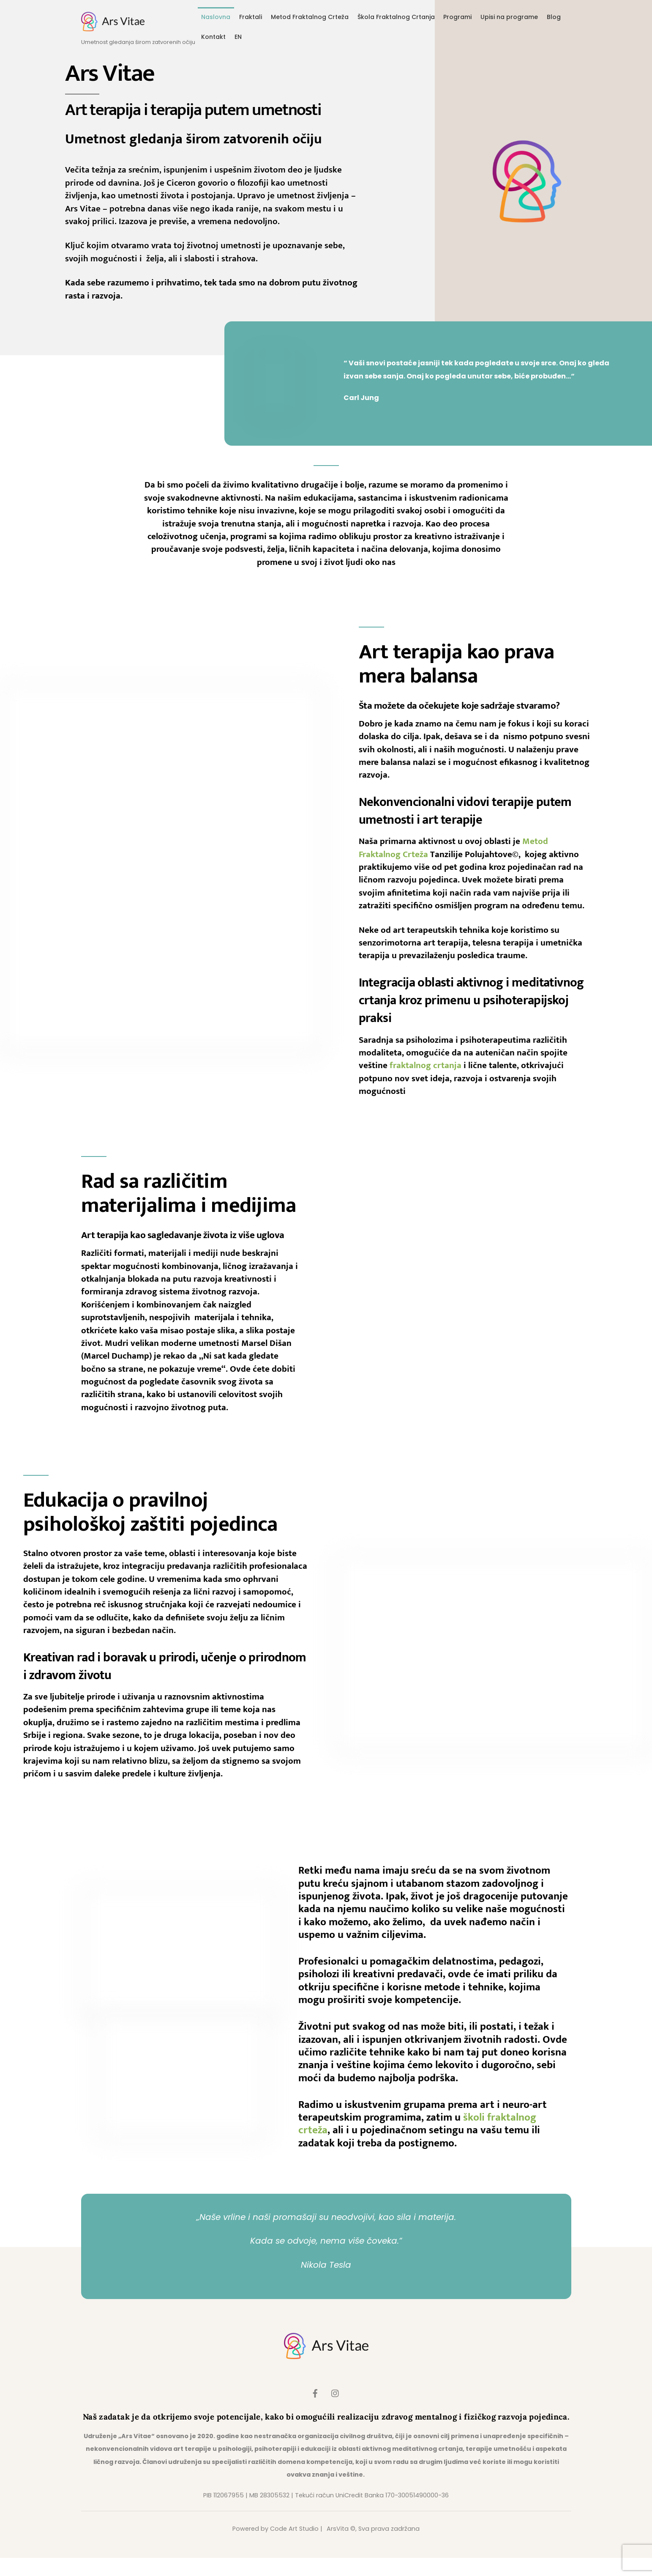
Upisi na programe (509, 18)
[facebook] (315, 2411)
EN (238, 38)
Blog (554, 18)
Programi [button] (457, 18)
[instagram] (335, 2411)
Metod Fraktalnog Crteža (310, 18)
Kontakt (213, 38)
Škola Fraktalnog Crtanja (396, 18)
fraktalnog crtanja (425, 1083)
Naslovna (215, 18)
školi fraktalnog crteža (512, 2132)
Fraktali (250, 18)
